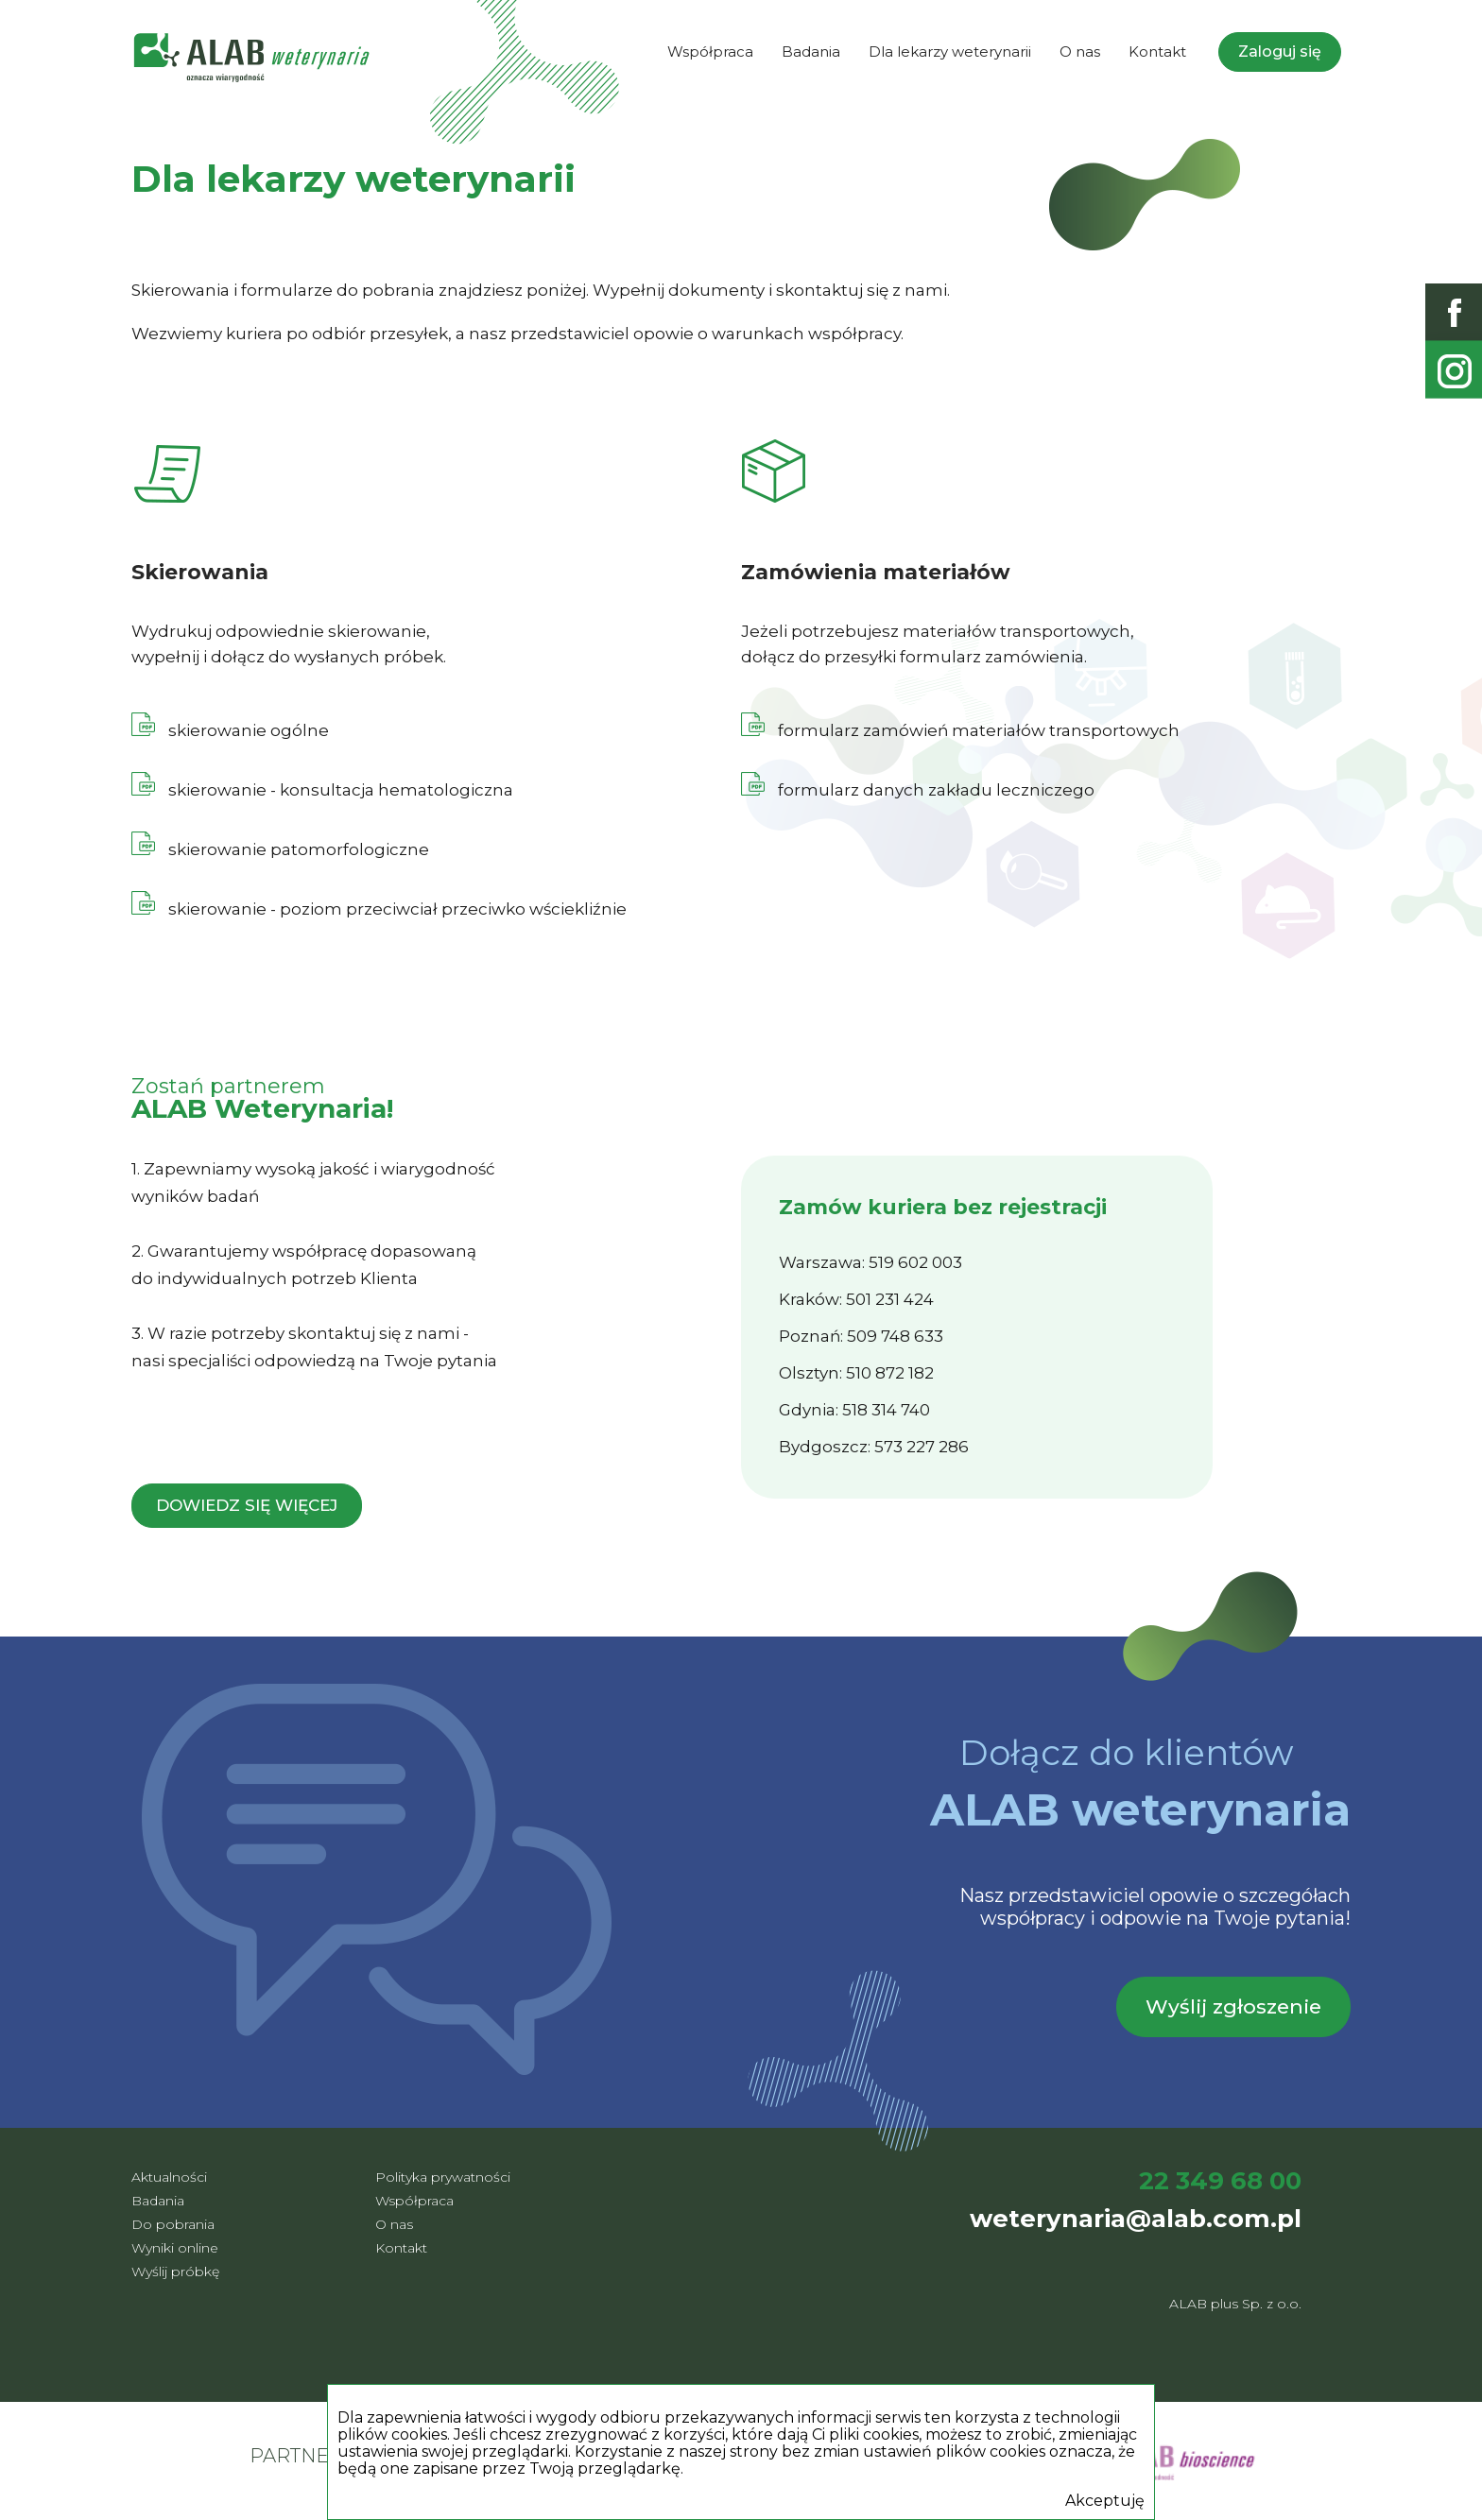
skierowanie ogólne (246, 730)
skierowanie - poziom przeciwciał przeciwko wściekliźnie (379, 909)
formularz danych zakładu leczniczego (917, 789)
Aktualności (169, 2177)
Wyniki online (174, 2247)
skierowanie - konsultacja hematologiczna (322, 789)
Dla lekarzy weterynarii (950, 51)
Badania (811, 51)
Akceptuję (1105, 2501)
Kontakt (1157, 51)
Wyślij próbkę (175, 2271)
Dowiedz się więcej (246, 1505)
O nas (1080, 51)
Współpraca (710, 51)
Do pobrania (173, 2224)
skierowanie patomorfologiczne (298, 849)
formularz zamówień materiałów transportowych (960, 730)
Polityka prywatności (442, 2177)
